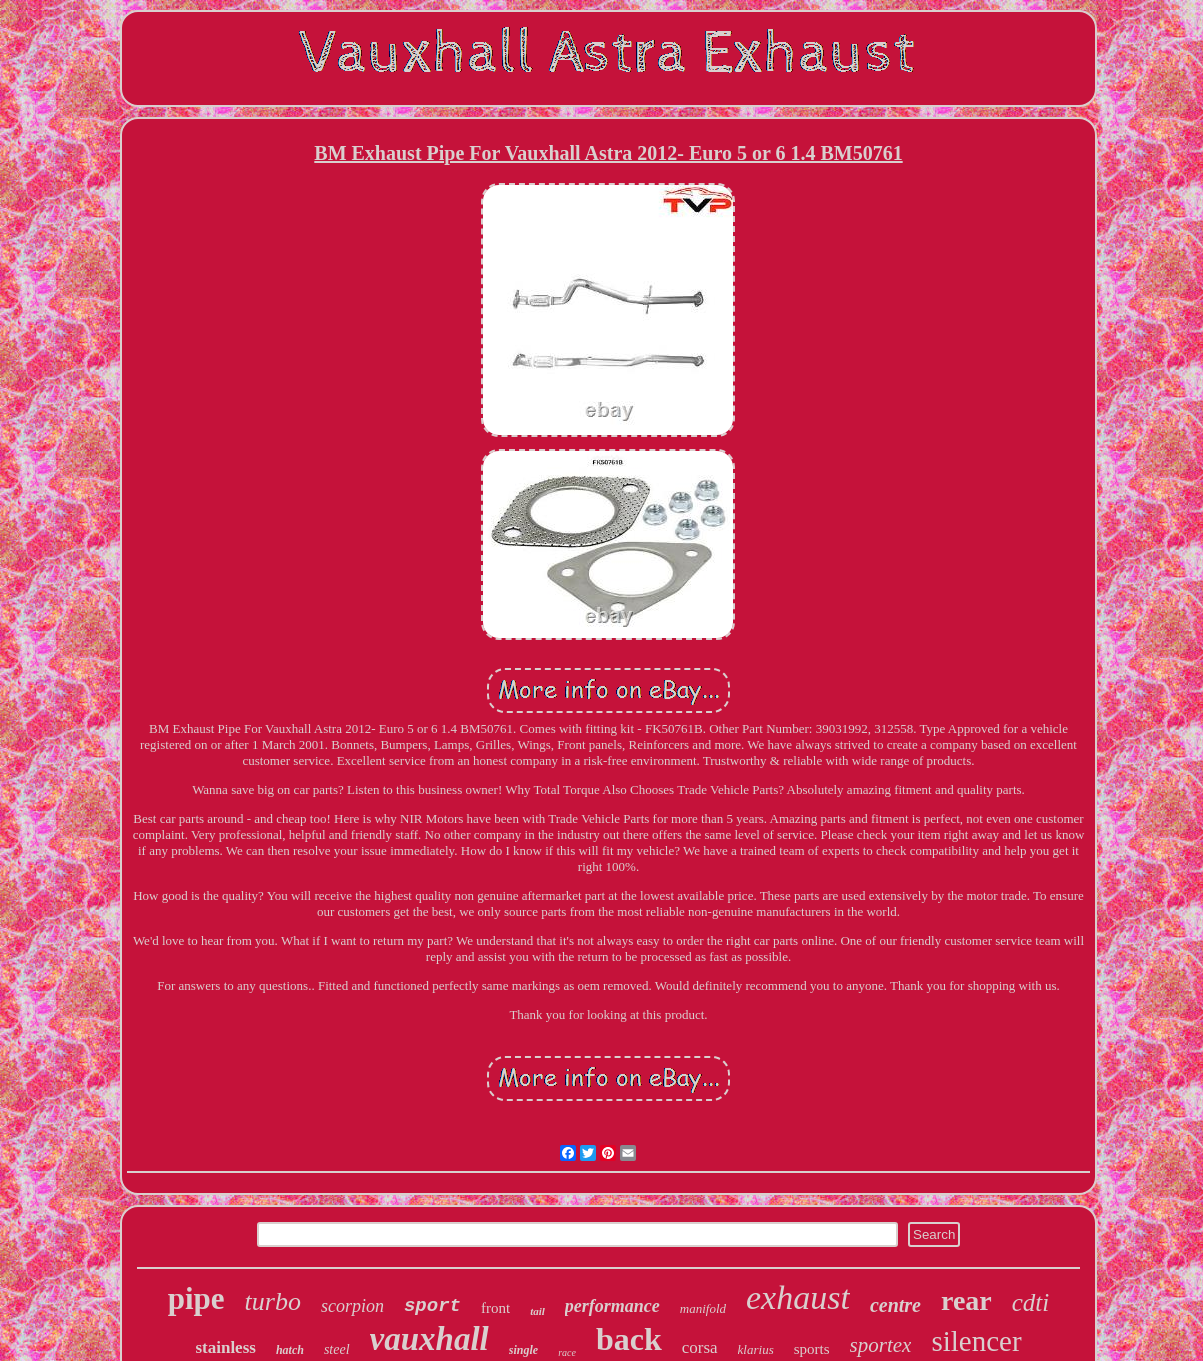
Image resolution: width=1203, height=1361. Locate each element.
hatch (290, 1350)
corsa (700, 1347)
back (629, 1339)
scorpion (352, 1306)
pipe (196, 1298)
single (523, 1350)
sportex (881, 1345)
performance (612, 1306)
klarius (756, 1349)
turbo (273, 1301)
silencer (976, 1341)
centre (895, 1305)
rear (966, 1300)
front (495, 1308)
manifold (703, 1308)
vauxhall (429, 1339)
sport (432, 1306)
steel (337, 1349)
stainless (225, 1347)
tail (537, 1311)
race (567, 1352)
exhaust (798, 1297)
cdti (1031, 1302)
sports (812, 1349)
